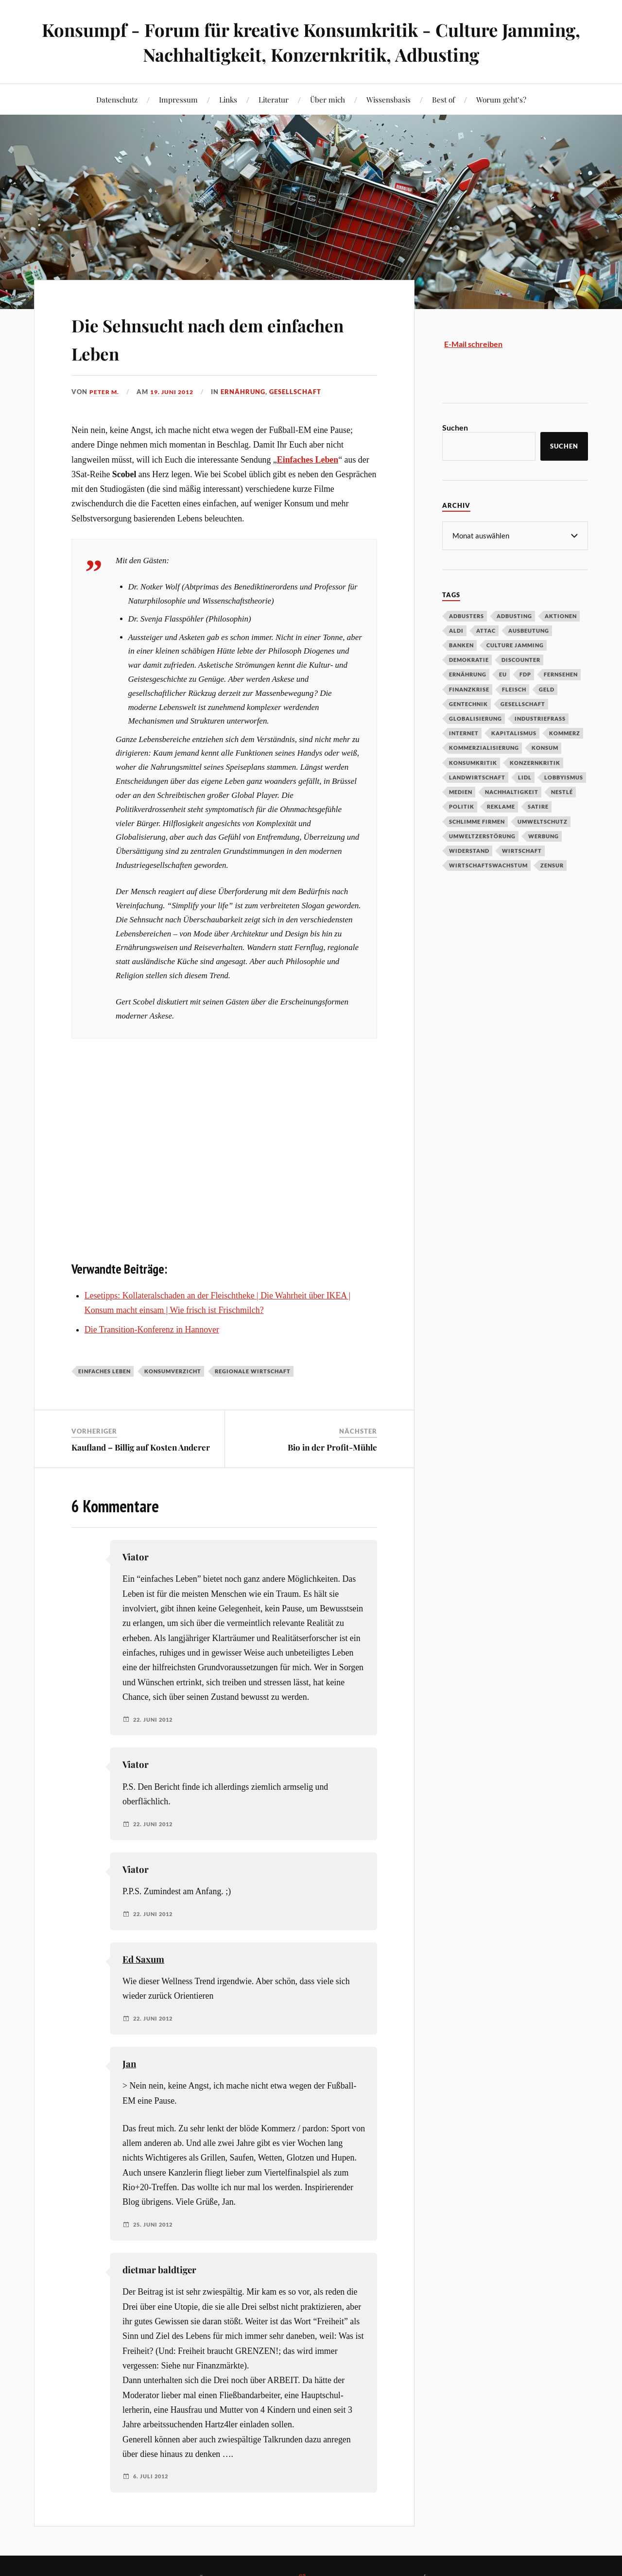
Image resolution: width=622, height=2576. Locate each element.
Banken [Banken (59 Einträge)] (461, 644)
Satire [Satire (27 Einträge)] (538, 806)
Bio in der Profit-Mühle (332, 1447)
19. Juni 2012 (176, 392)
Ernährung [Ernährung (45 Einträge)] (467, 674)
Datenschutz (117, 99)
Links (228, 99)
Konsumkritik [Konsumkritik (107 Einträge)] (473, 762)
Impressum (178, 99)
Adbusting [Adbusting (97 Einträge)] (514, 615)
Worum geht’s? (501, 99)
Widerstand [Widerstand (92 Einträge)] (469, 850)
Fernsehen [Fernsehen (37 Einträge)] (561, 674)
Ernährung (249, 392)
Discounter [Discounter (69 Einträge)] (520, 659)
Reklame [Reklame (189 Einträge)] (501, 806)
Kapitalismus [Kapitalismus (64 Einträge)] (513, 732)
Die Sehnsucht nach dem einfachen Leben (193, 337)
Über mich (327, 99)
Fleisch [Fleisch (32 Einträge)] (514, 689)
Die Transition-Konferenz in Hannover (152, 1329)
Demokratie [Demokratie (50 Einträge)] (469, 659)
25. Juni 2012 (154, 2225)
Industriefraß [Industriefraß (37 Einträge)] (540, 718)
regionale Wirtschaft (253, 1371)
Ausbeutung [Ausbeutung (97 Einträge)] (528, 630)
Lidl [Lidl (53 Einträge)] (525, 777)
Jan (129, 2063)
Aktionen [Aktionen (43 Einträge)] (561, 615)
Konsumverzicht (172, 1371)
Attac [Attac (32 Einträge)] (486, 630)
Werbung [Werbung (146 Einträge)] (543, 835)
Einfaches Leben (104, 1371)
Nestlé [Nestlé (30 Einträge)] (562, 791)
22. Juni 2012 (154, 1719)
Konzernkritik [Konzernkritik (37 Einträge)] (535, 762)
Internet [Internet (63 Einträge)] (464, 732)
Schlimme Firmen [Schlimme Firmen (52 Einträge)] (477, 821)
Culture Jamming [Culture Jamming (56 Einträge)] (515, 644)
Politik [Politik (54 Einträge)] (461, 806)
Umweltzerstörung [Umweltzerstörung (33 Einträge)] (482, 835)
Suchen (455, 427)
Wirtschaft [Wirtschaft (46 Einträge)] (522, 850)
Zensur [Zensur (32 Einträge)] (552, 865)
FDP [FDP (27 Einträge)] (525, 674)
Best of (443, 99)
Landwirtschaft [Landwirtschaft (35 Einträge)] (477, 777)
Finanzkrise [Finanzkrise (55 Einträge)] (469, 689)
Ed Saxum (143, 1959)
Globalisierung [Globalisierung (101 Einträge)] (475, 718)
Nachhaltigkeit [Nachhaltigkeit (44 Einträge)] (511, 791)
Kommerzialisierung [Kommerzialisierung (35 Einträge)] (484, 747)
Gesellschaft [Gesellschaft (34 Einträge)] (523, 703)
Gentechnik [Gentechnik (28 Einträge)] (468, 703)
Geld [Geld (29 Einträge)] (546, 689)
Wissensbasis (388, 99)
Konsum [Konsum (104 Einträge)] (545, 747)
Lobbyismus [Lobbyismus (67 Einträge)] (563, 777)
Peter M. (105, 392)
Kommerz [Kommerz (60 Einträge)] (564, 732)
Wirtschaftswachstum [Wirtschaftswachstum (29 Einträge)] (488, 865)
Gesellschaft (302, 392)
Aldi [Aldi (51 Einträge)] (456, 630)
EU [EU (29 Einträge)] (503, 674)
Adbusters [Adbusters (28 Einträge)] (466, 615)
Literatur (274, 99)
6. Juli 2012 (152, 2476)
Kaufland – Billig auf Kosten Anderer (140, 1447)
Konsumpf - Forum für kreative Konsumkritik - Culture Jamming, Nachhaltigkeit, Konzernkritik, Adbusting (311, 42)
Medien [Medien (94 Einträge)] (460, 791)
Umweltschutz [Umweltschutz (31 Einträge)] (543, 821)
